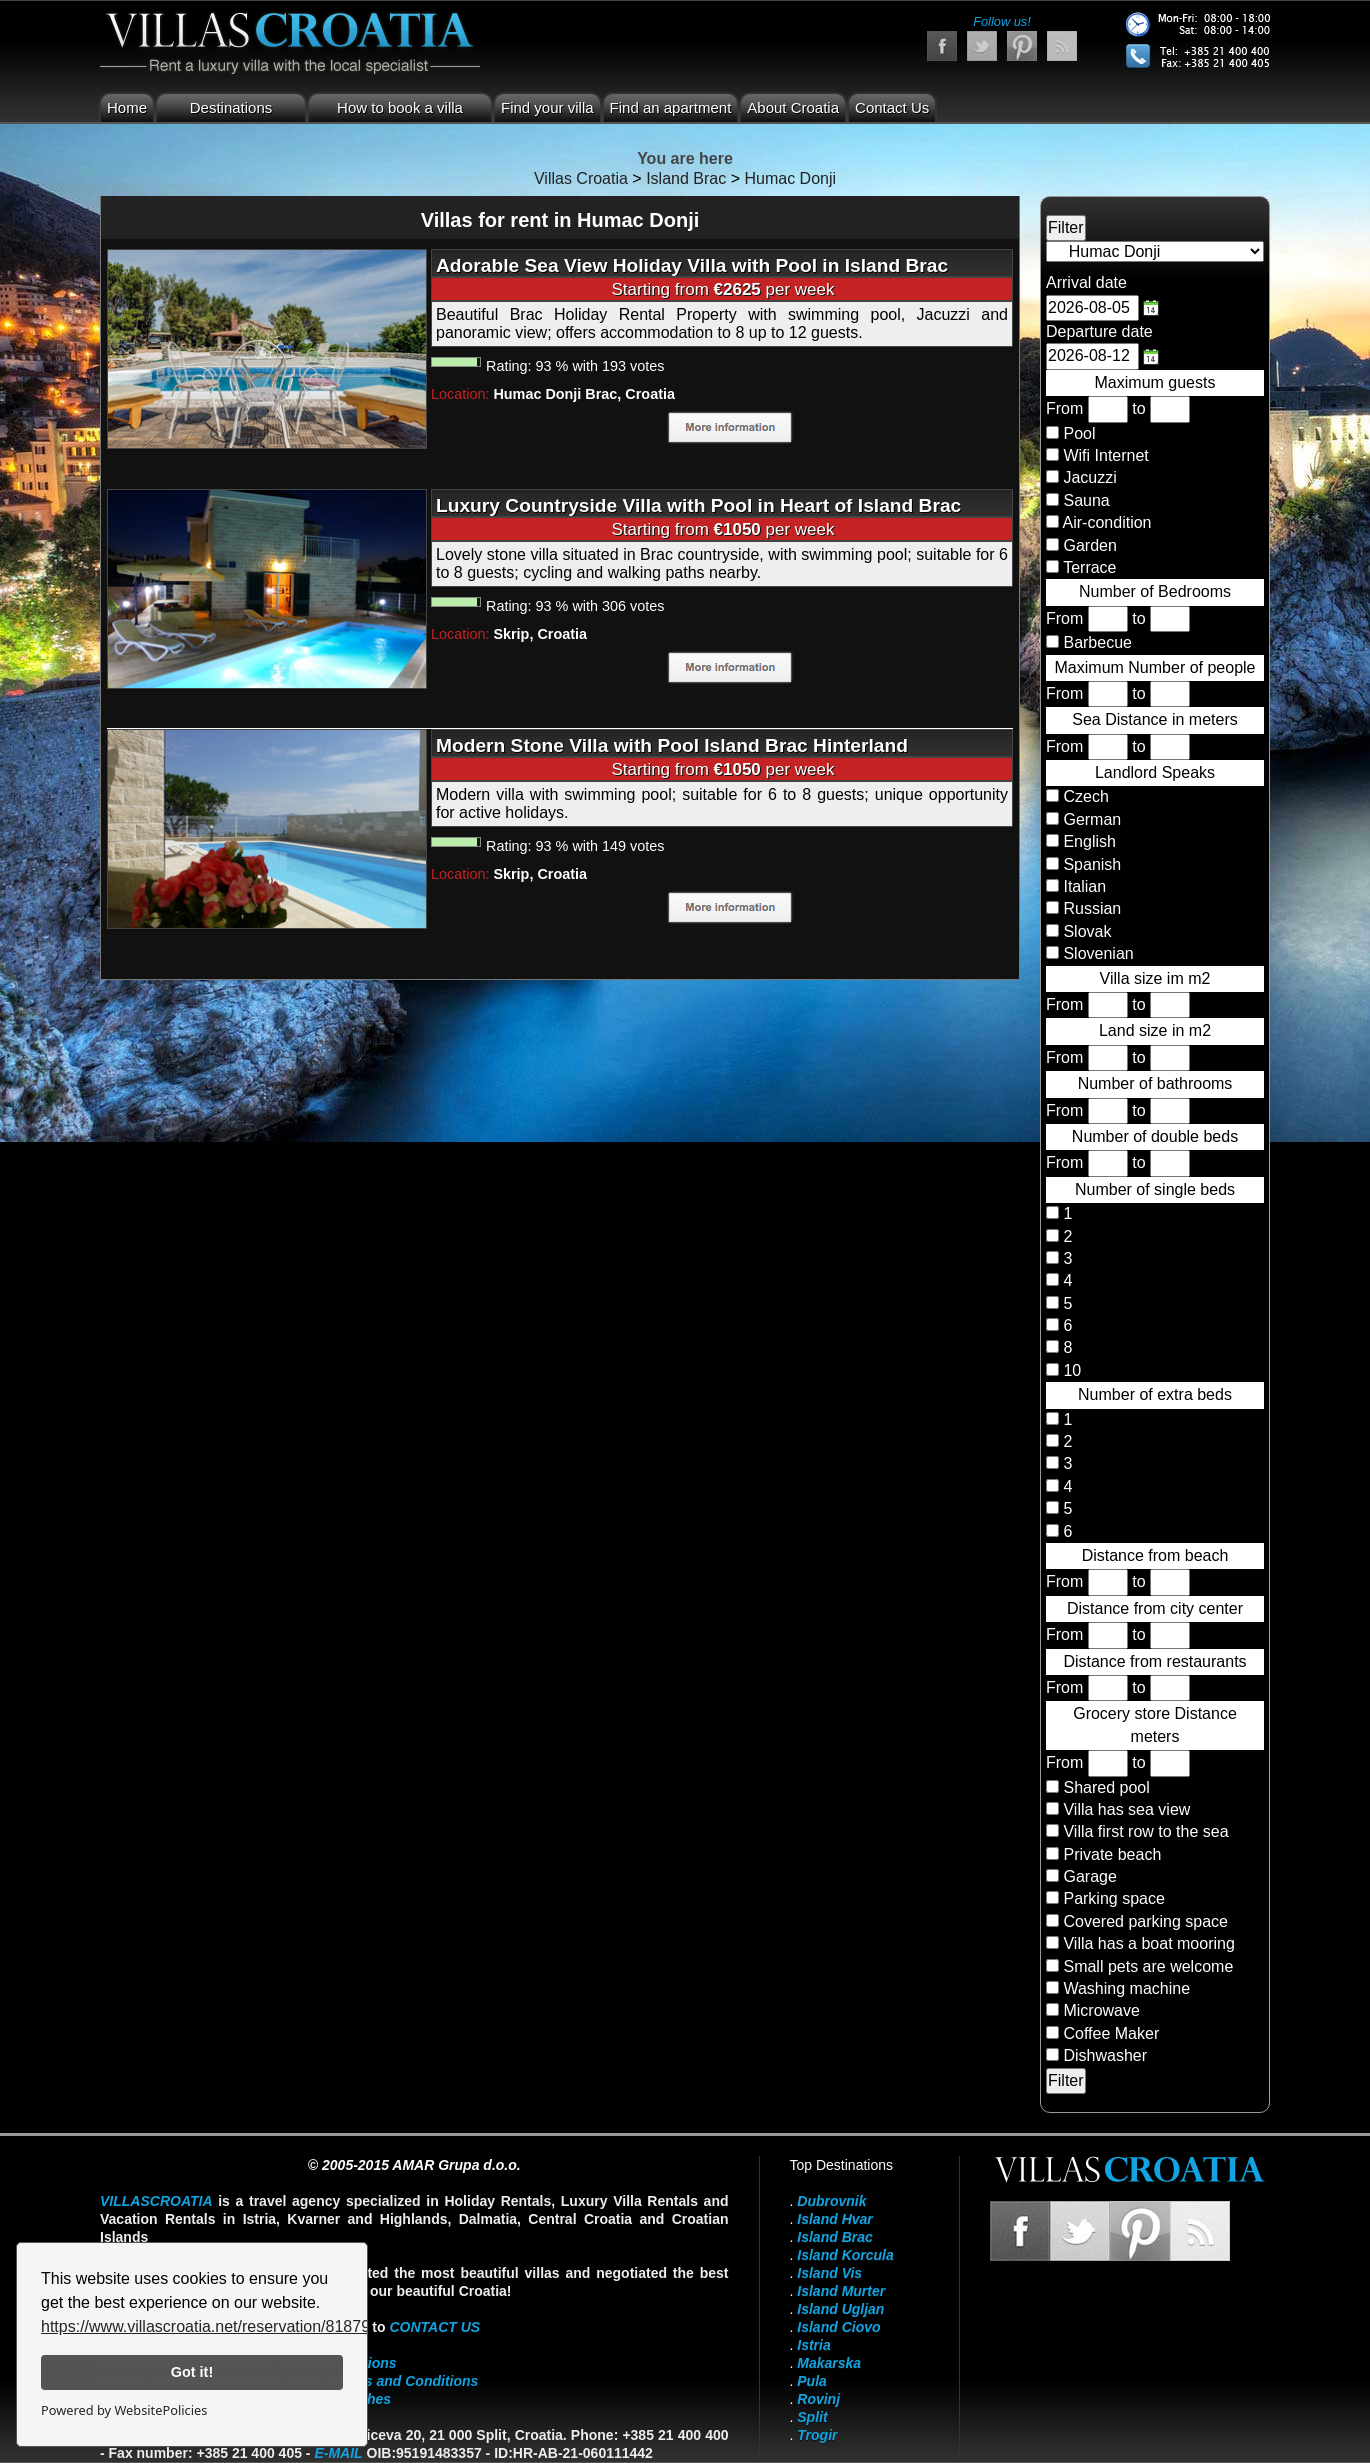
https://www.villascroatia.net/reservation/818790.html (227, 2326)
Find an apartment (671, 107)
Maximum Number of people (1155, 667)
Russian (1090, 908)
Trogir (817, 2435)
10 (1070, 1370)
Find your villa (547, 107)
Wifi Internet (1105, 455)
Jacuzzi (1089, 477)
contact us (434, 2327)
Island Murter (841, 2291)
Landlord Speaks (1155, 772)
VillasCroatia (156, 2201)
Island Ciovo (838, 2327)
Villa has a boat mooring (1148, 1943)
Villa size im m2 (1155, 978)
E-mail (338, 2453)
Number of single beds (1155, 1189)
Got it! (192, 2372)
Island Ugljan (840, 2309)
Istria (813, 2345)
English (1087, 841)
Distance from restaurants (1154, 1661)
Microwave (1101, 2010)
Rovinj (818, 2399)
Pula (812, 2381)
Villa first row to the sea (1145, 1831)
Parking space (1113, 1898)
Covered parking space (1145, 1921)
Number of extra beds (1155, 1394)
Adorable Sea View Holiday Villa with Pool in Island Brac (692, 265)
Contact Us (892, 107)
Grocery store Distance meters (1155, 1724)
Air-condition (1107, 522)
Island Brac (834, 2237)
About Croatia (793, 107)
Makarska (829, 2363)
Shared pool (1106, 1787)
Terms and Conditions (404, 2381)
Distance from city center (1155, 1608)
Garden (1089, 545)
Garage (1089, 1876)
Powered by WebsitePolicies (124, 2410)
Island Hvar (834, 2219)
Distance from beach (1155, 1555)
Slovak (1085, 931)
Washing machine (1126, 1988)
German (1090, 819)
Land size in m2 (1155, 1030)
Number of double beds (1155, 1136)
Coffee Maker (1111, 2033)
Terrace (1089, 567)
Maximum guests (1155, 382)
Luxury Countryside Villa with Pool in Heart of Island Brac (698, 505)
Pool (1079, 433)
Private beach (1112, 1854)
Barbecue (1097, 642)
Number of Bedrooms (1155, 591)
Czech (1084, 796)
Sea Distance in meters (1154, 719)
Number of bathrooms (1155, 1083)
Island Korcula (845, 2255)
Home (127, 107)
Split (812, 2417)
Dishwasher (1105, 2055)
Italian (1082, 886)
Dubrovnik (831, 2201)
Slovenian (1096, 953)
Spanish (1090, 864)
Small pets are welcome (1148, 1966)
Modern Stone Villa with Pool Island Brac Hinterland (672, 745)
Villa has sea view (1126, 1809)
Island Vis (829, 2273)
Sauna (1086, 500)
